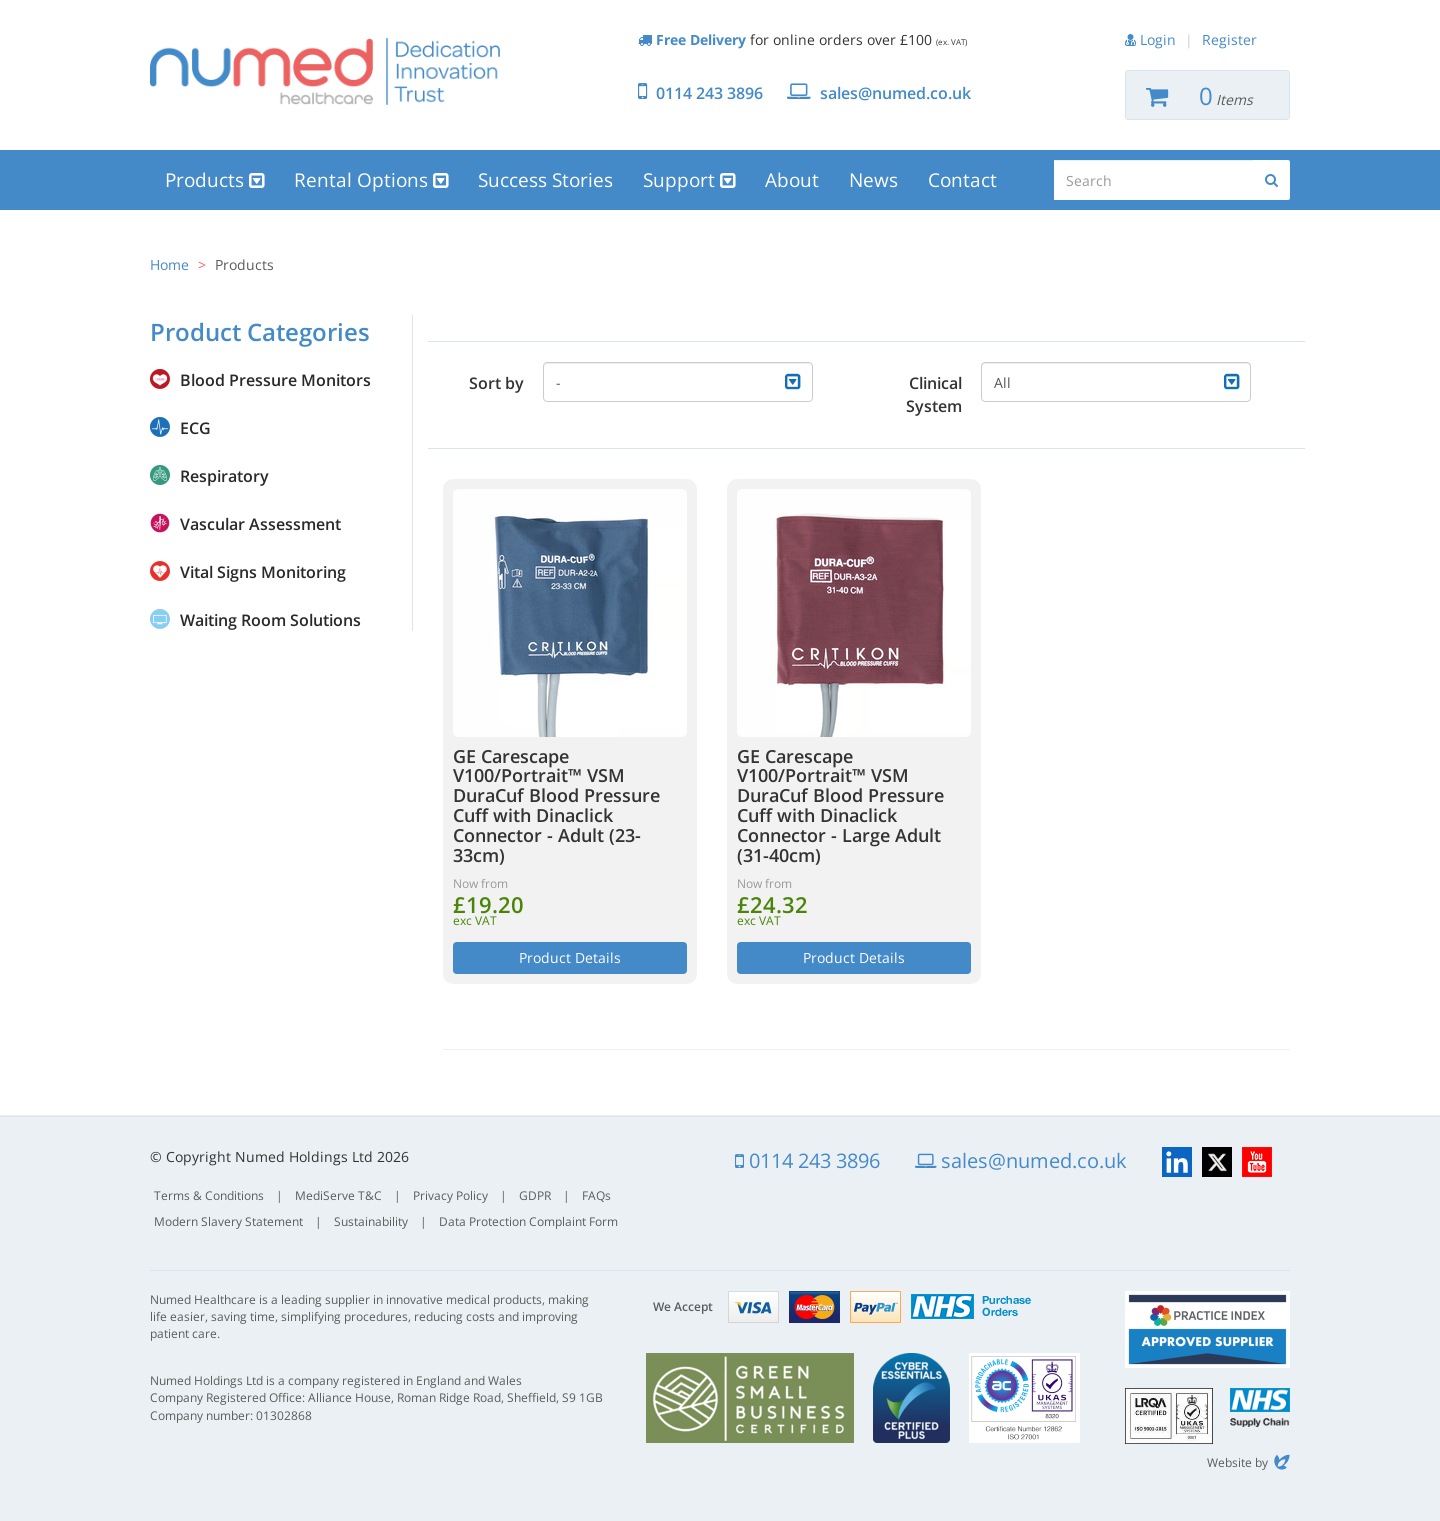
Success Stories (545, 180)
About (792, 180)
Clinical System (934, 394)
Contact (962, 180)
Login (1158, 39)
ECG (195, 428)
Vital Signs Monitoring (263, 572)
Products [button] (214, 180)
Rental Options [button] (371, 180)
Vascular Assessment (260, 524)
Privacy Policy (450, 1195)
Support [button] (689, 180)
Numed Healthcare (325, 71)
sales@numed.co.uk (895, 93)
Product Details (570, 957)
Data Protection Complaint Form (528, 1221)
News (873, 180)
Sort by (496, 383)
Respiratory (224, 476)
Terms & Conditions (209, 1195)
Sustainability (371, 1221)
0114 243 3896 (709, 93)
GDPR (535, 1195)
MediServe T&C (338, 1195)
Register (1229, 39)
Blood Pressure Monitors (275, 380)
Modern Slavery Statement (228, 1221)
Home (169, 264)
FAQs (596, 1195)
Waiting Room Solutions (270, 620)
